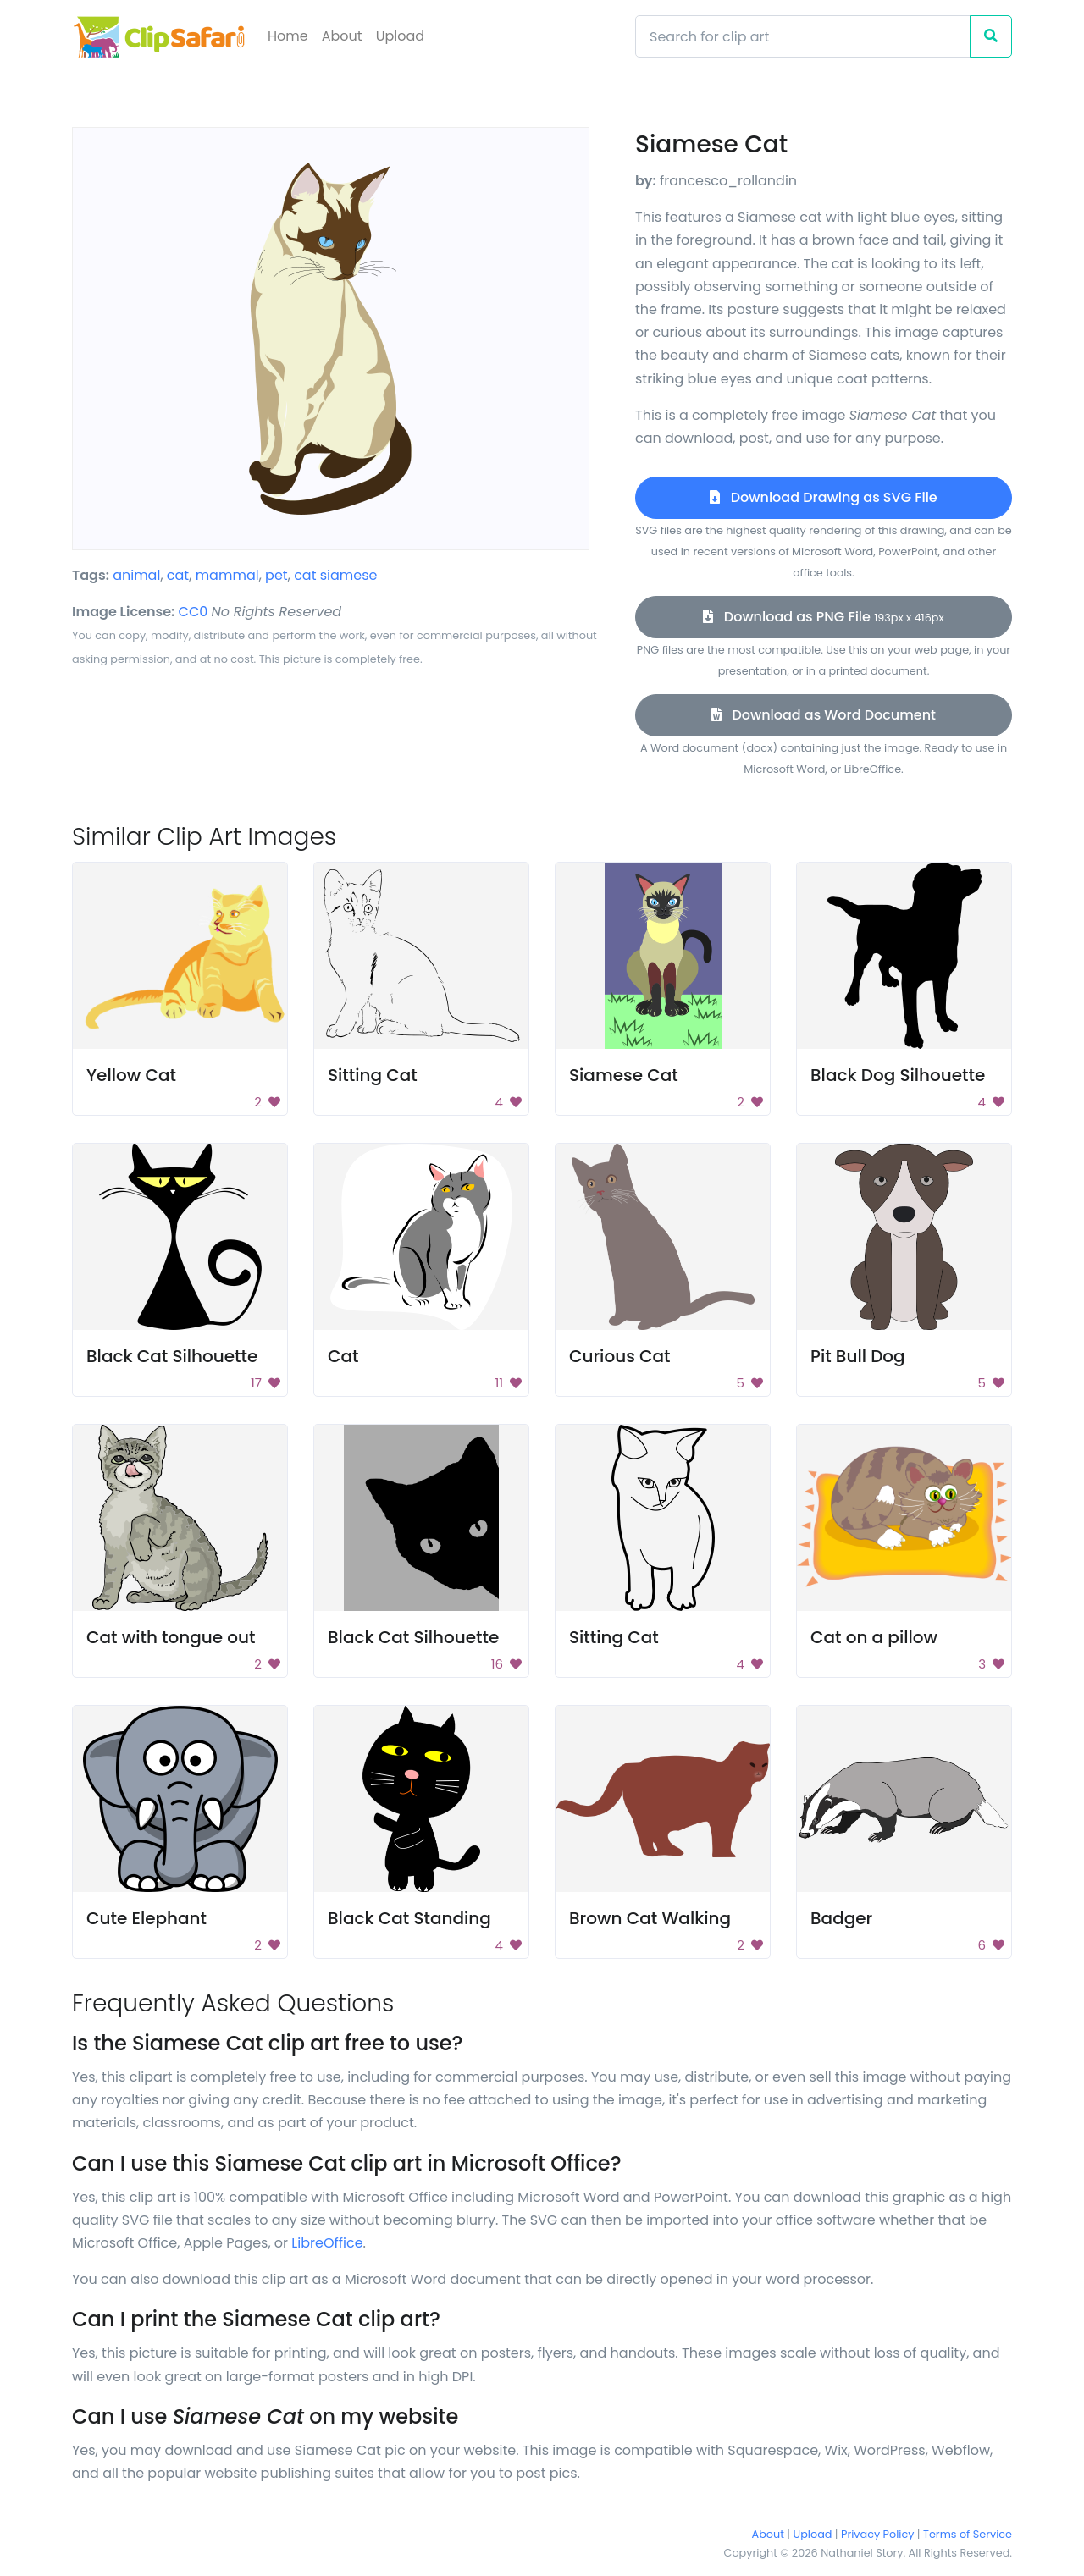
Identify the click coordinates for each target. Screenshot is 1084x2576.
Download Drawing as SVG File (823, 497)
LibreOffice (326, 2243)
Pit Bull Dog (857, 1356)
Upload (400, 36)
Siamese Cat (623, 1075)
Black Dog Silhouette (897, 1075)
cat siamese (335, 575)
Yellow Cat (131, 1075)
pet (276, 575)
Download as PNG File (823, 616)
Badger (841, 1918)
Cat (343, 1356)
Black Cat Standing (409, 1918)
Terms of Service (967, 2534)
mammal (227, 575)
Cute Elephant (146, 1918)
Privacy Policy (877, 2534)
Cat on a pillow (873, 1637)
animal (136, 575)
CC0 (193, 611)
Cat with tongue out (171, 1637)
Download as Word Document (823, 715)
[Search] (803, 36)
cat (178, 575)
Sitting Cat (373, 1075)
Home (288, 36)
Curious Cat (619, 1356)
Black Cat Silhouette (171, 1356)
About (342, 36)
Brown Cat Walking (650, 1918)
